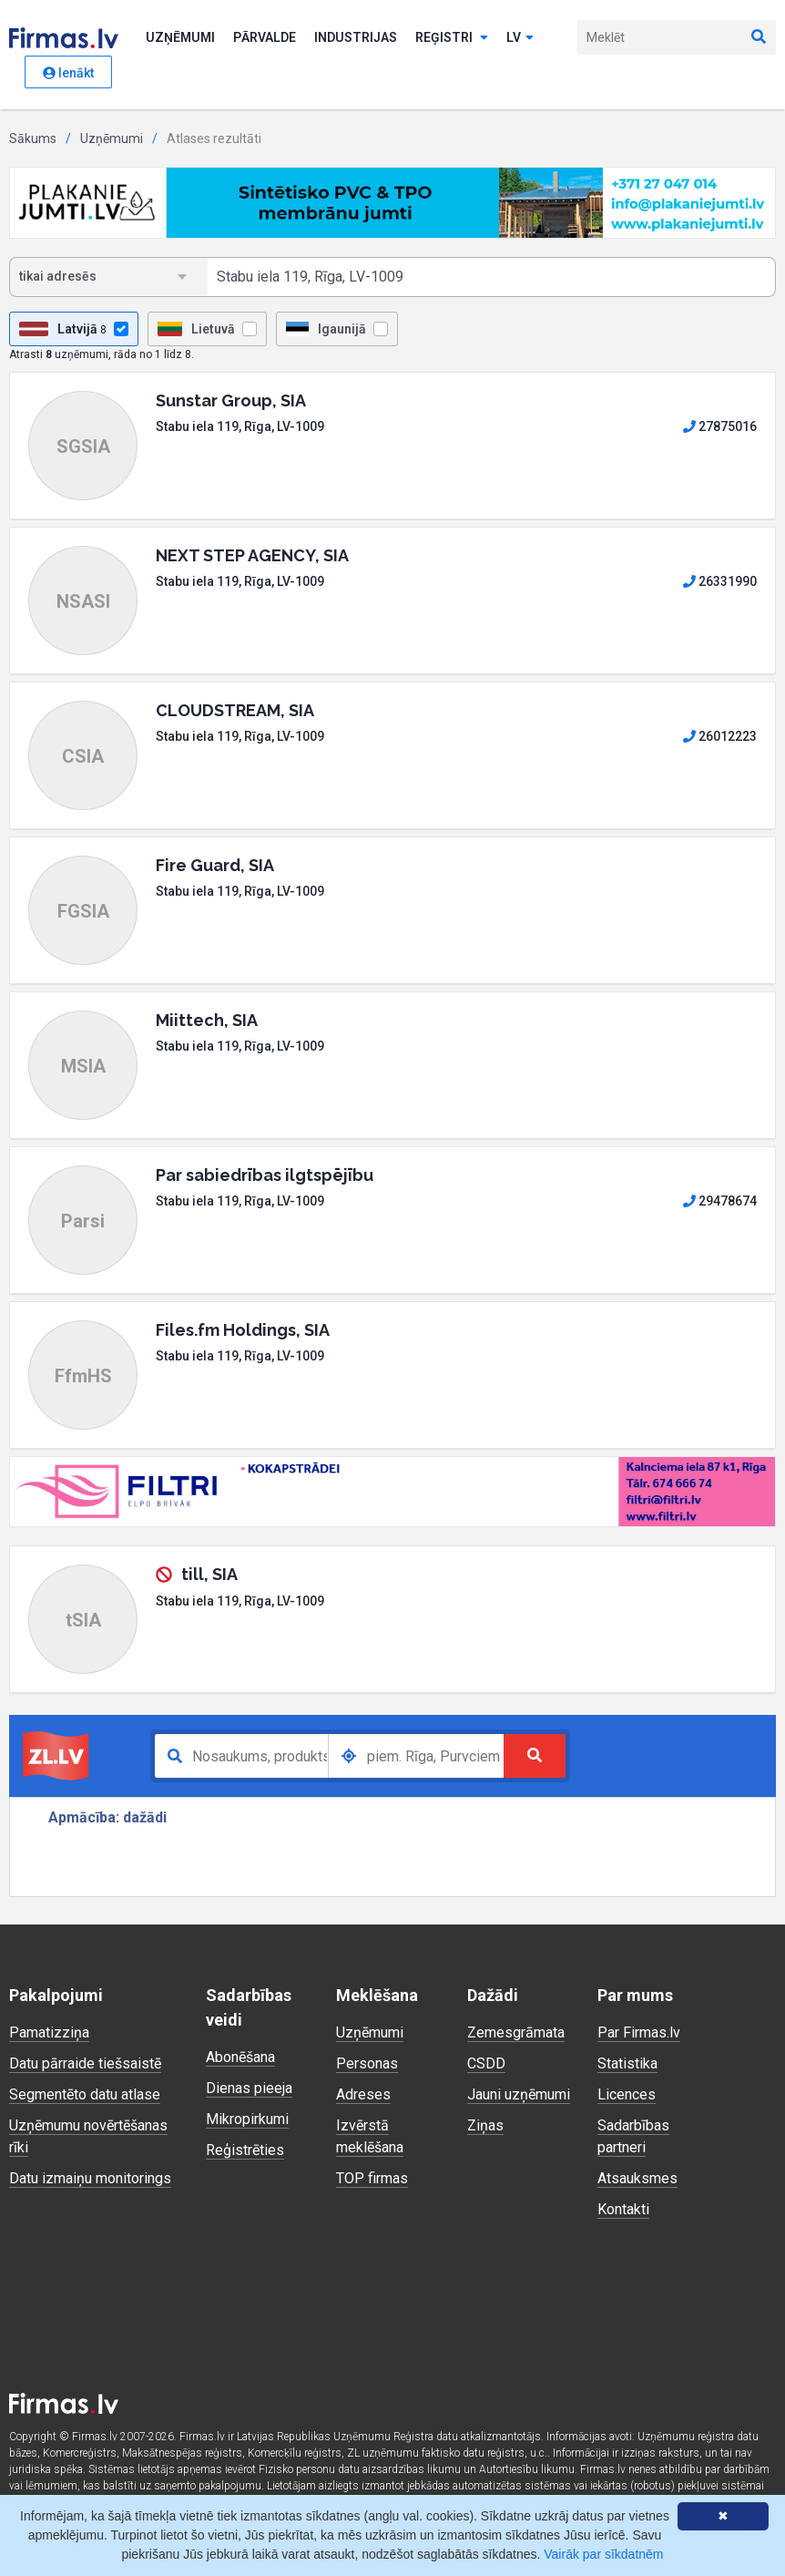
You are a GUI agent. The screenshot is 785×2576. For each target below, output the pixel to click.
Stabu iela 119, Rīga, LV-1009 (240, 426)
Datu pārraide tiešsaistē (85, 2063)
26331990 (720, 581)
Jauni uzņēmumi (518, 2094)
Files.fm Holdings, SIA (243, 1329)
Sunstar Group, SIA (231, 400)
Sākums (32, 138)
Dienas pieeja (249, 2088)
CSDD (486, 2063)
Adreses (363, 2094)
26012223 (720, 736)
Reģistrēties (245, 2150)
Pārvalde (264, 37)
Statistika (627, 2063)
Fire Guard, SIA (215, 865)
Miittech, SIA (207, 1020)
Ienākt (68, 73)
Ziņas (485, 2125)
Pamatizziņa (49, 2032)
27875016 (720, 426)
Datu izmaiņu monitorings (90, 2178)
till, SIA (209, 1574)
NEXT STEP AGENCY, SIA (252, 555)
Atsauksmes (637, 2178)
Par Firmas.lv (638, 2032)
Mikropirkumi (247, 2119)
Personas (367, 2063)
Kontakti (623, 2209)
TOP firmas (372, 2178)
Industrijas (355, 37)
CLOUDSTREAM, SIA (235, 710)
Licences (626, 2094)
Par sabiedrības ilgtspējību (264, 1175)
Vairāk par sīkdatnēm (603, 2554)
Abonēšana (240, 2057)
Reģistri (451, 37)
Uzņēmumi (180, 37)
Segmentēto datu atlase (84, 2094)
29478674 (720, 1201)
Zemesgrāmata (516, 2032)
